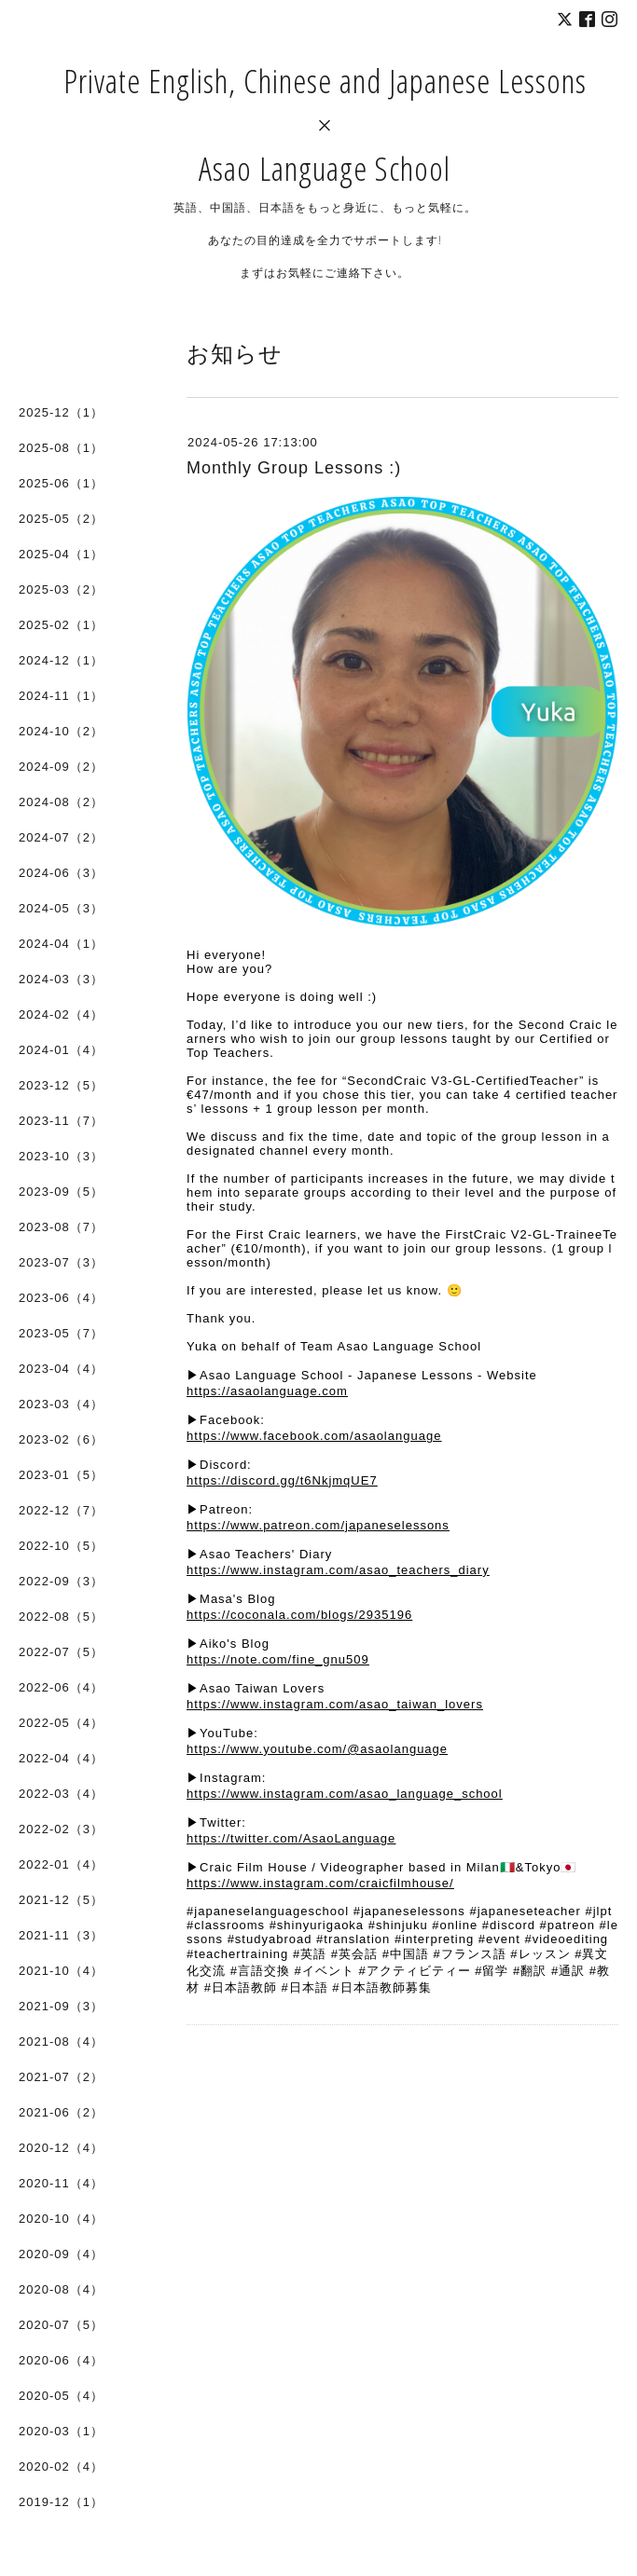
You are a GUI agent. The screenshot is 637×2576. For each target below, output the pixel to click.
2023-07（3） (61, 1262)
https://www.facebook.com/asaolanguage (314, 1436)
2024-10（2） (61, 731)
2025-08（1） (61, 448)
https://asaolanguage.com (267, 1391)
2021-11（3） (61, 1935)
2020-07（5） (61, 2325)
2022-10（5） (61, 1546)
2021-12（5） (61, 1900)
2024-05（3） (61, 908)
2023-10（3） (61, 1156)
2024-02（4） (61, 1014)
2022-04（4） (61, 1758)
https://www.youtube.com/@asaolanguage (317, 1749)
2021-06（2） (61, 2112)
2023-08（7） (61, 1227)
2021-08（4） (61, 2041)
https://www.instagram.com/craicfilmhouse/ (320, 1883)
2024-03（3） (61, 979)
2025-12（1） (61, 412)
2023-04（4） (61, 1369)
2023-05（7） (61, 1333)
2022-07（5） (61, 1652)
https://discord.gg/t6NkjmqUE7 (282, 1480)
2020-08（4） (61, 2289)
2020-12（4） (61, 2148)
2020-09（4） (61, 2254)
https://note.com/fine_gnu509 (278, 1659)
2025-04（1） (61, 554)
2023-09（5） (61, 1192)
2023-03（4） (61, 1404)
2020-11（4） (61, 2183)
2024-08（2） (61, 802)
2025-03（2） (61, 589)
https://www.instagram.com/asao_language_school (345, 1794)
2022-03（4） (61, 1794)
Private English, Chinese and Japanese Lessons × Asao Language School (325, 124)
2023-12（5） (61, 1085)
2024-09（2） (61, 767)
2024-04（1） (61, 944)
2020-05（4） (61, 2396)
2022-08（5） (61, 1617)
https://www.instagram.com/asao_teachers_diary (338, 1570)
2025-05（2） (61, 519)
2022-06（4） (61, 1687)
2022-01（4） (61, 1864)
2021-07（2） (61, 2077)
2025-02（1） (61, 625)
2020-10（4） (61, 2219)
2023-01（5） (61, 1475)
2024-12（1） (61, 660)
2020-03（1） (61, 2431)
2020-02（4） (61, 2466)
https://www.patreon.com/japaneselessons (318, 1525)
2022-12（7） (61, 1510)
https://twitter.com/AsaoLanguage (291, 1838)
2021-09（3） (61, 2006)
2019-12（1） (61, 2502)
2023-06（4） (61, 1298)
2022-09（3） (61, 1581)
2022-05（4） (61, 1723)
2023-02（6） (61, 1439)
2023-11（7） (61, 1121)
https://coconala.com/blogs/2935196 (299, 1615)
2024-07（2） (61, 837)
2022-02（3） (61, 1829)
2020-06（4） (61, 2360)
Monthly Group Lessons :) (294, 468)
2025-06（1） (61, 483)
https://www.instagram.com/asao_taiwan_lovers (335, 1704)
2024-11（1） (61, 696)
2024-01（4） (61, 1050)
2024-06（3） (61, 873)
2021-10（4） (61, 1971)
